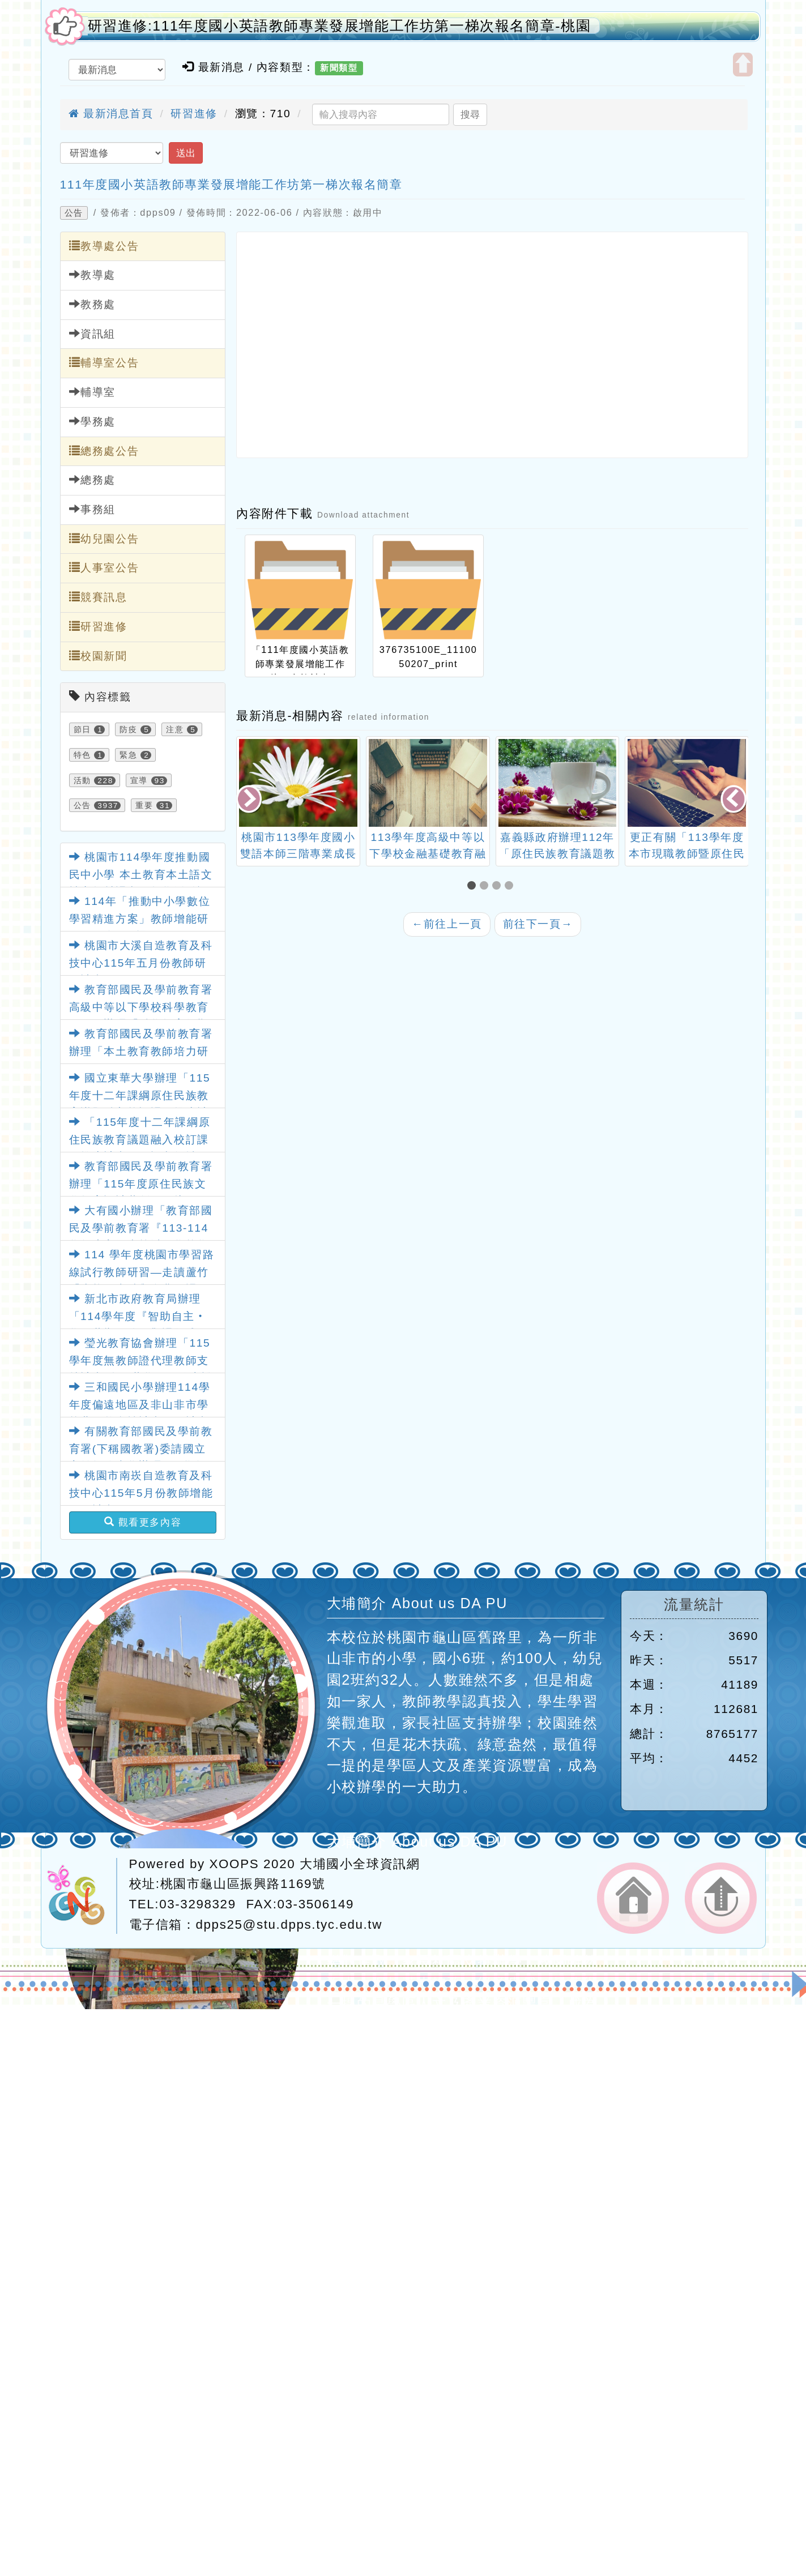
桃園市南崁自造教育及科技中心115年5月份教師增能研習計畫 (141, 1492)
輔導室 (92, 392)
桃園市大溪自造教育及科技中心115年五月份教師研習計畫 (141, 962)
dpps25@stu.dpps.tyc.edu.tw (289, 1924)
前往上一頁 (447, 924)
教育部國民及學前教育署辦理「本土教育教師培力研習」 (141, 1051)
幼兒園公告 (104, 538)
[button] (473, 886)
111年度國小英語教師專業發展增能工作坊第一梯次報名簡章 (231, 184)
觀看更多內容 (143, 1522)
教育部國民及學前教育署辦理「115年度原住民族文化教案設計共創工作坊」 (141, 1183)
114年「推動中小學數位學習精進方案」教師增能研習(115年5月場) (140, 918)
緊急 (128, 754)
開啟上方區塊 (743, 64)
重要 (144, 805)
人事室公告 (104, 567)
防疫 (128, 729)
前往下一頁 (538, 924)
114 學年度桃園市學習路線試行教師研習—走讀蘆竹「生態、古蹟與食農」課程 (142, 1272)
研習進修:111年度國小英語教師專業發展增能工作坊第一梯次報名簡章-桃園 (339, 25)
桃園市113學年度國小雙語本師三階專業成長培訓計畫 (428, 853)
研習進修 (193, 113)
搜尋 (470, 114)
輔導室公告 (104, 362)
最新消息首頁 (111, 113)
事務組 (92, 509)
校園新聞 (98, 656)
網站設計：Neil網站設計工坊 (81, 1896)
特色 (82, 754)
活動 (82, 780)
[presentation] (249, 800)
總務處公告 (104, 451)
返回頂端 (721, 1898)
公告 (74, 212)
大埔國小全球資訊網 (360, 1864)
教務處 (92, 304)
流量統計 (694, 1604)
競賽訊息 (98, 597)
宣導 (139, 780)
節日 (82, 729)
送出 (185, 153)
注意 (175, 729)
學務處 (92, 421)
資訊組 (92, 333)
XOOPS (234, 1864)
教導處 (92, 274)
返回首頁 (633, 1898)
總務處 (92, 479)
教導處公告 (104, 246)
